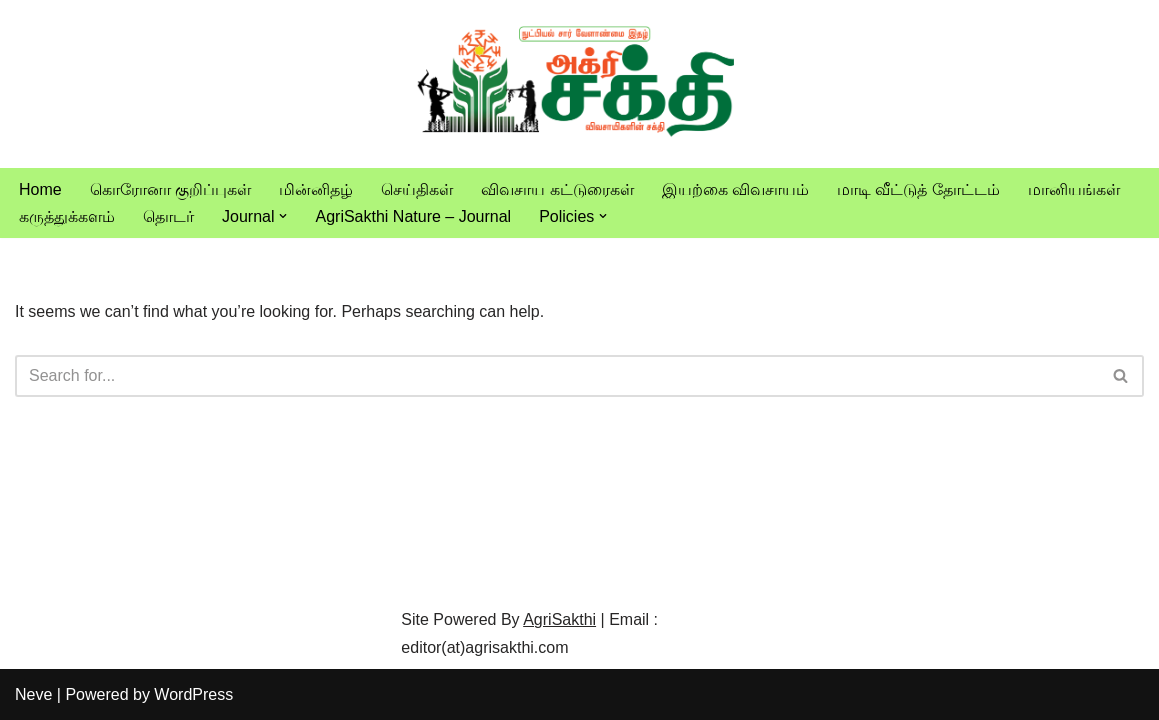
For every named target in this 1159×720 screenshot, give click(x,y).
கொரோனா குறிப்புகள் (170, 189)
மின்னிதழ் (316, 189)
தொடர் (168, 216)
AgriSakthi (559, 619)
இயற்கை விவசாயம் (735, 189)
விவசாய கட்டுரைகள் (557, 189)
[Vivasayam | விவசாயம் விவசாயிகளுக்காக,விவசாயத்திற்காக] (580, 84)
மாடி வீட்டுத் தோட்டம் (918, 189)
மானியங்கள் (1074, 189)
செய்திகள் (417, 189)
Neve (33, 694)
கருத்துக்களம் (67, 216)
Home (40, 189)
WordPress (193, 694)
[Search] (557, 376)
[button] (283, 216)
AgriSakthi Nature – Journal (413, 216)
